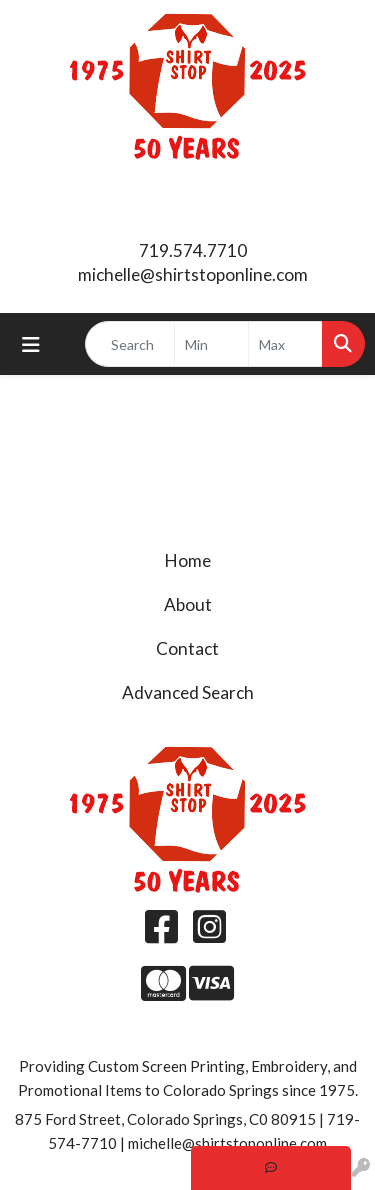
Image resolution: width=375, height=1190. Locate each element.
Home (188, 560)
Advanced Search (188, 692)
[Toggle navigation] (31, 344)
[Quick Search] (130, 344)
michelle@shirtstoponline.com (193, 274)
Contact (187, 648)
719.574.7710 (193, 250)
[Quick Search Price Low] (211, 344)
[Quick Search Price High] (285, 344)
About (188, 604)
